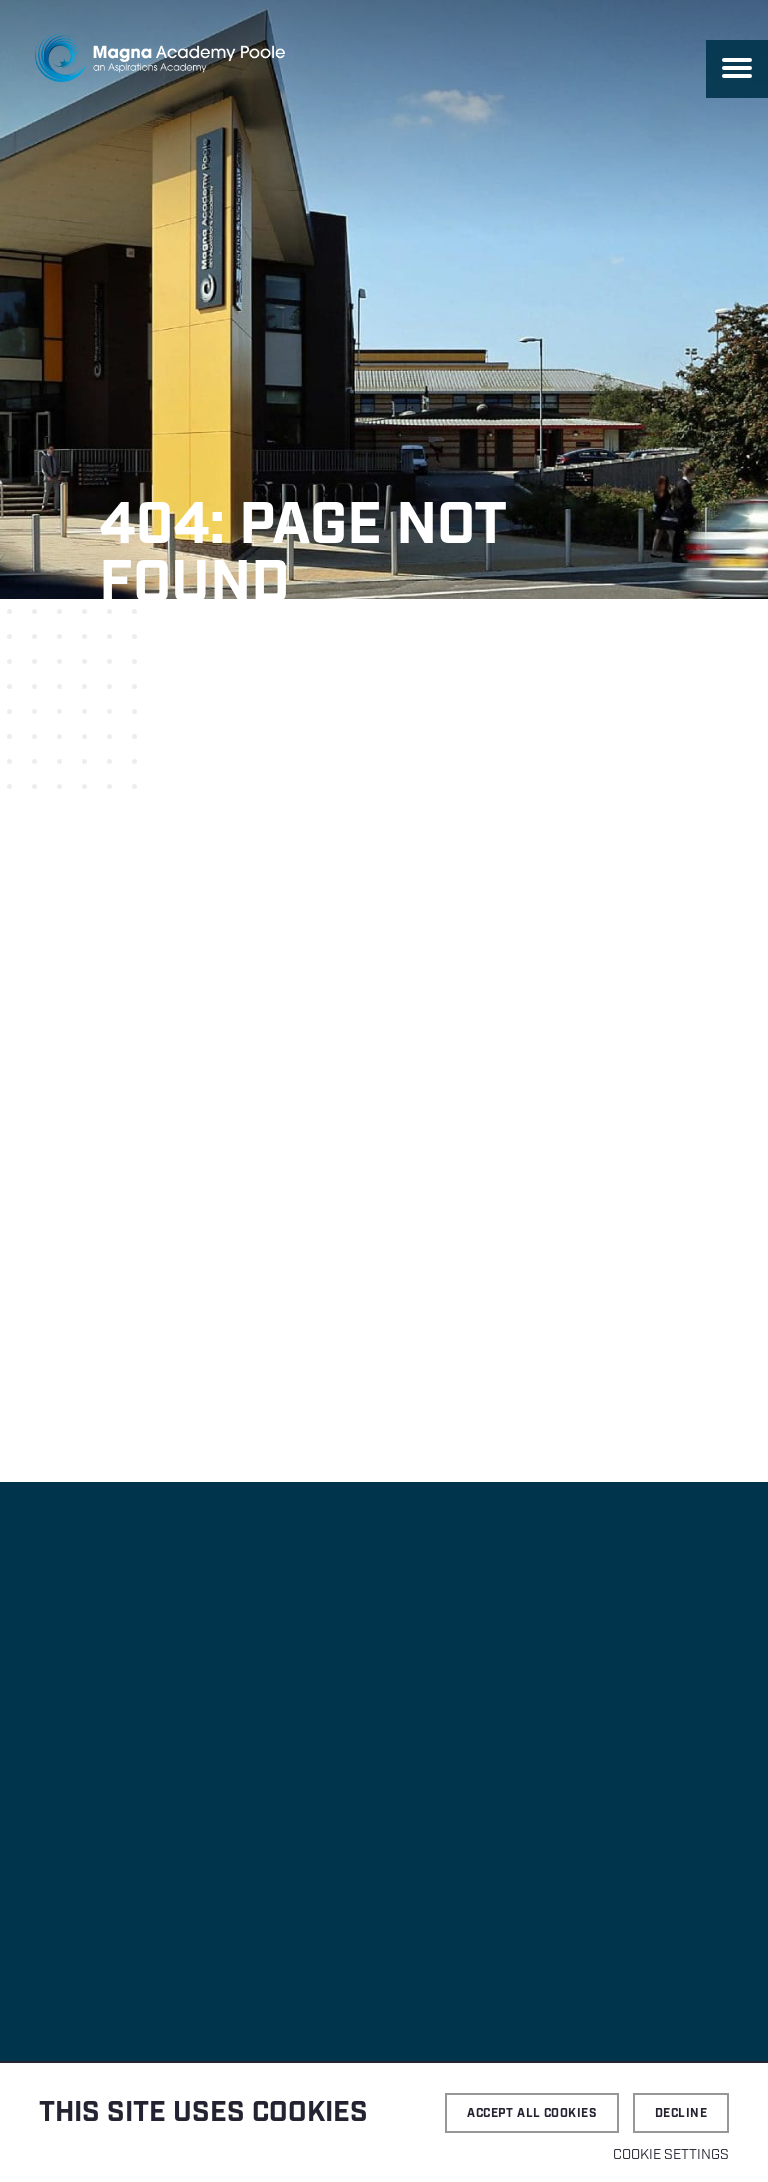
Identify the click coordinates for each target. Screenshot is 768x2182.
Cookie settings (671, 2155)
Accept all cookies (532, 2113)
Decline (681, 2113)
